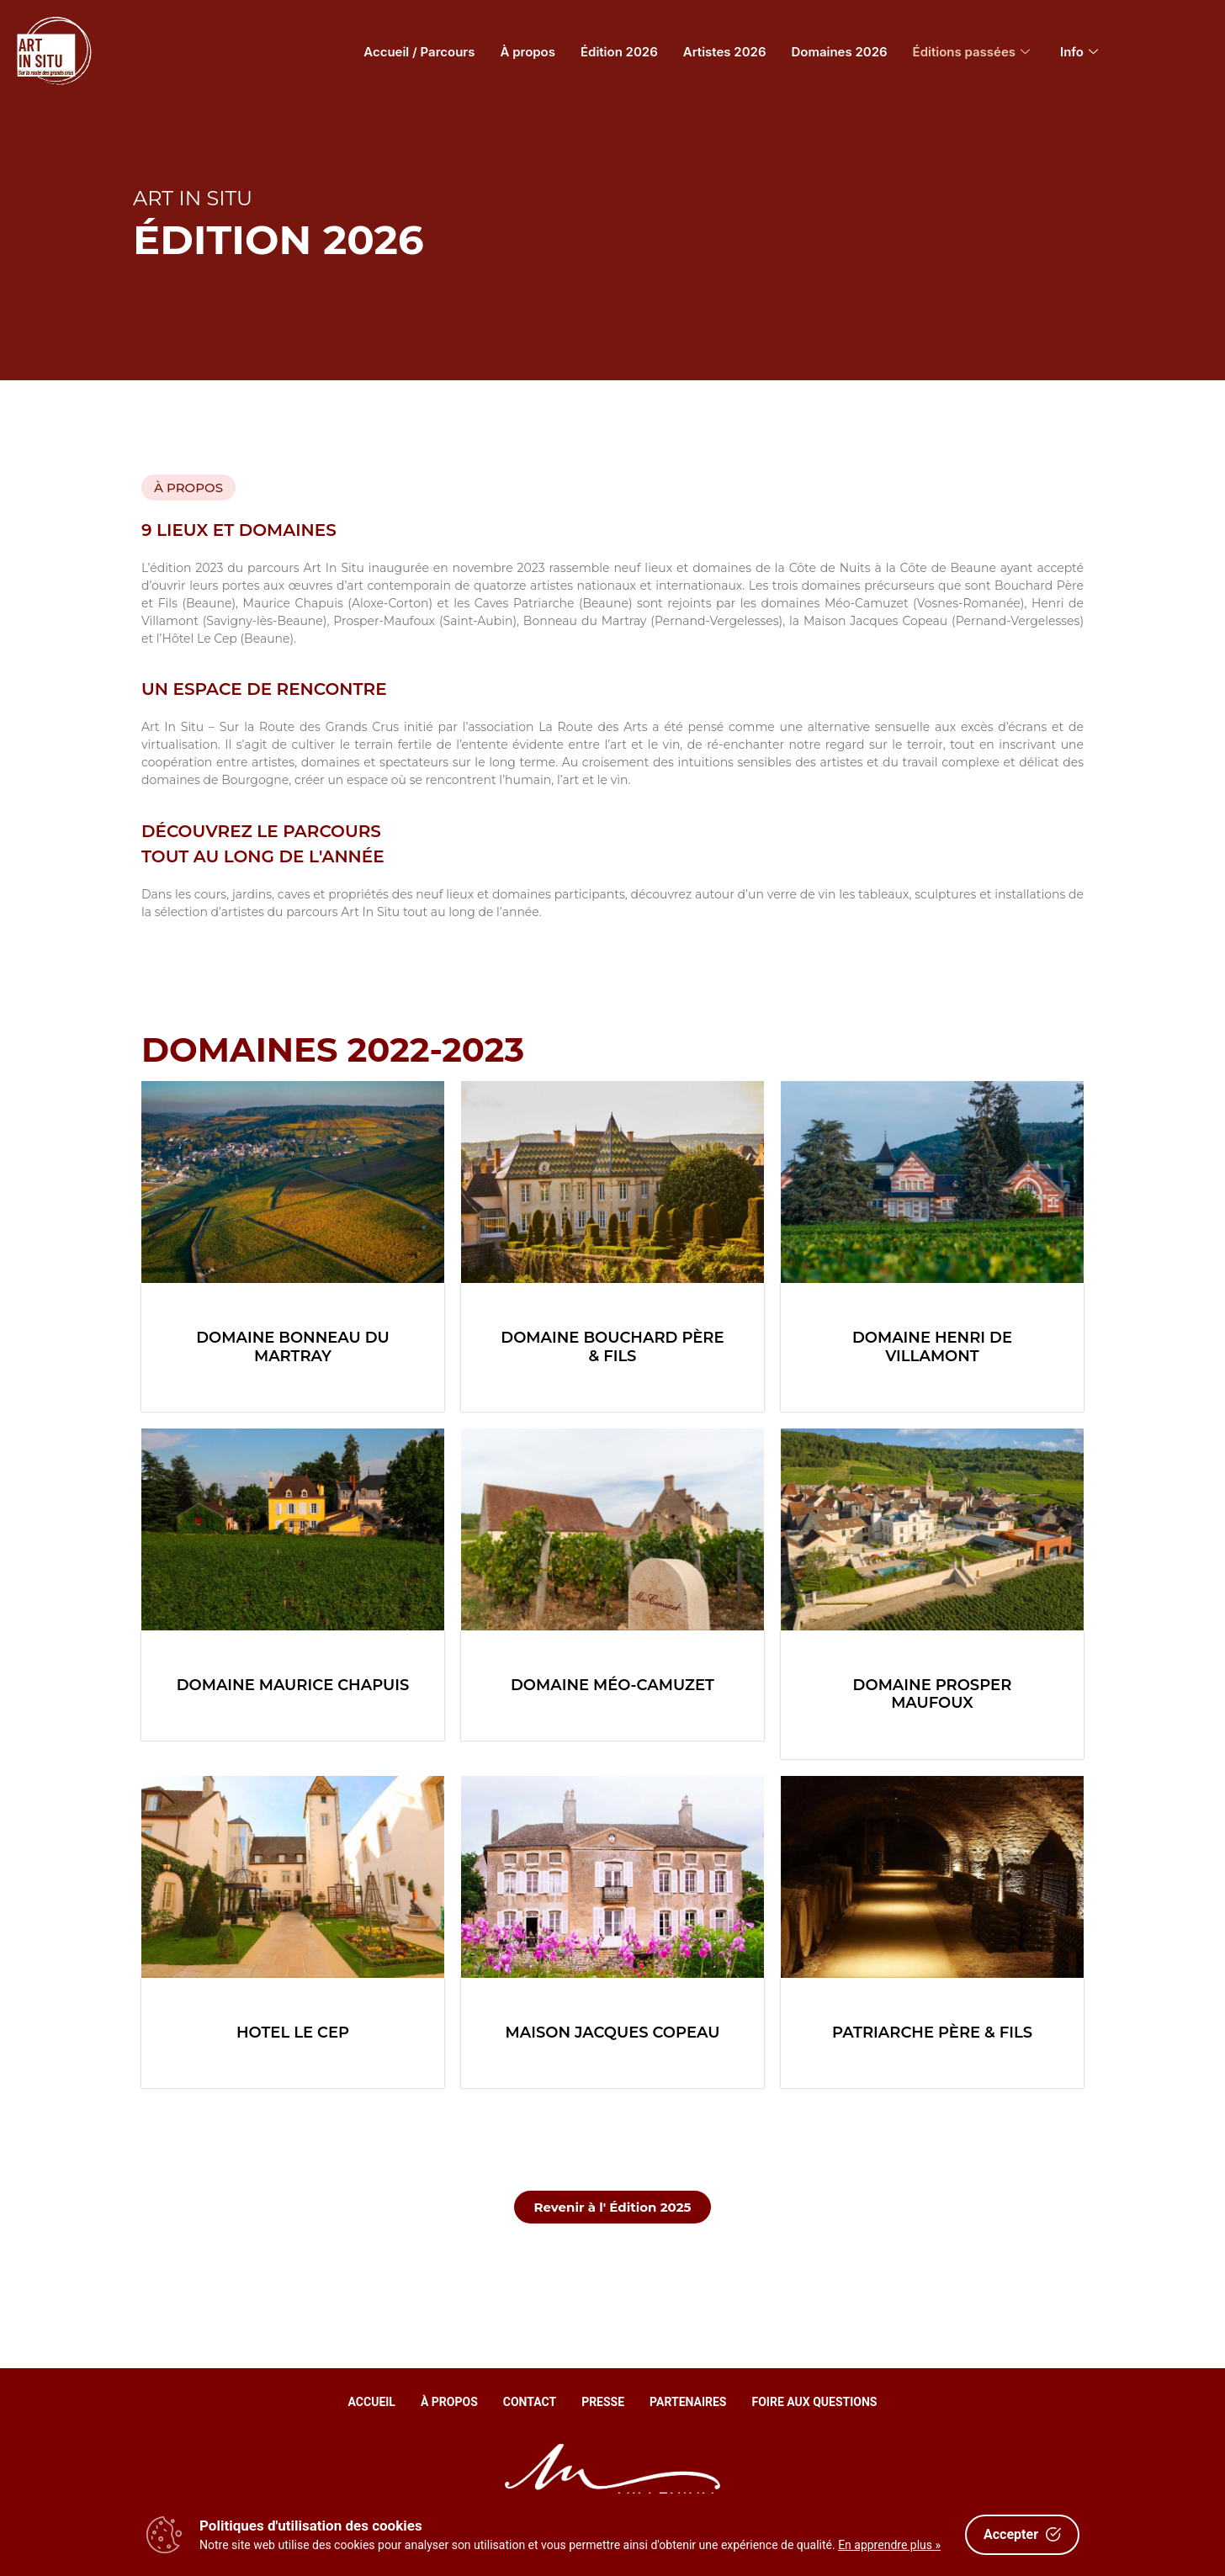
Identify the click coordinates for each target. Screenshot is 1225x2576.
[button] (188, 487)
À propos (527, 52)
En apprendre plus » (889, 2545)
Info (1079, 52)
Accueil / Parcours (419, 52)
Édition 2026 (619, 52)
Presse (602, 2402)
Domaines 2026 (840, 52)
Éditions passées (972, 52)
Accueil (371, 2402)
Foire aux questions (815, 2402)
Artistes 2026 (724, 52)
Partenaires (688, 2402)
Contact (529, 2402)
